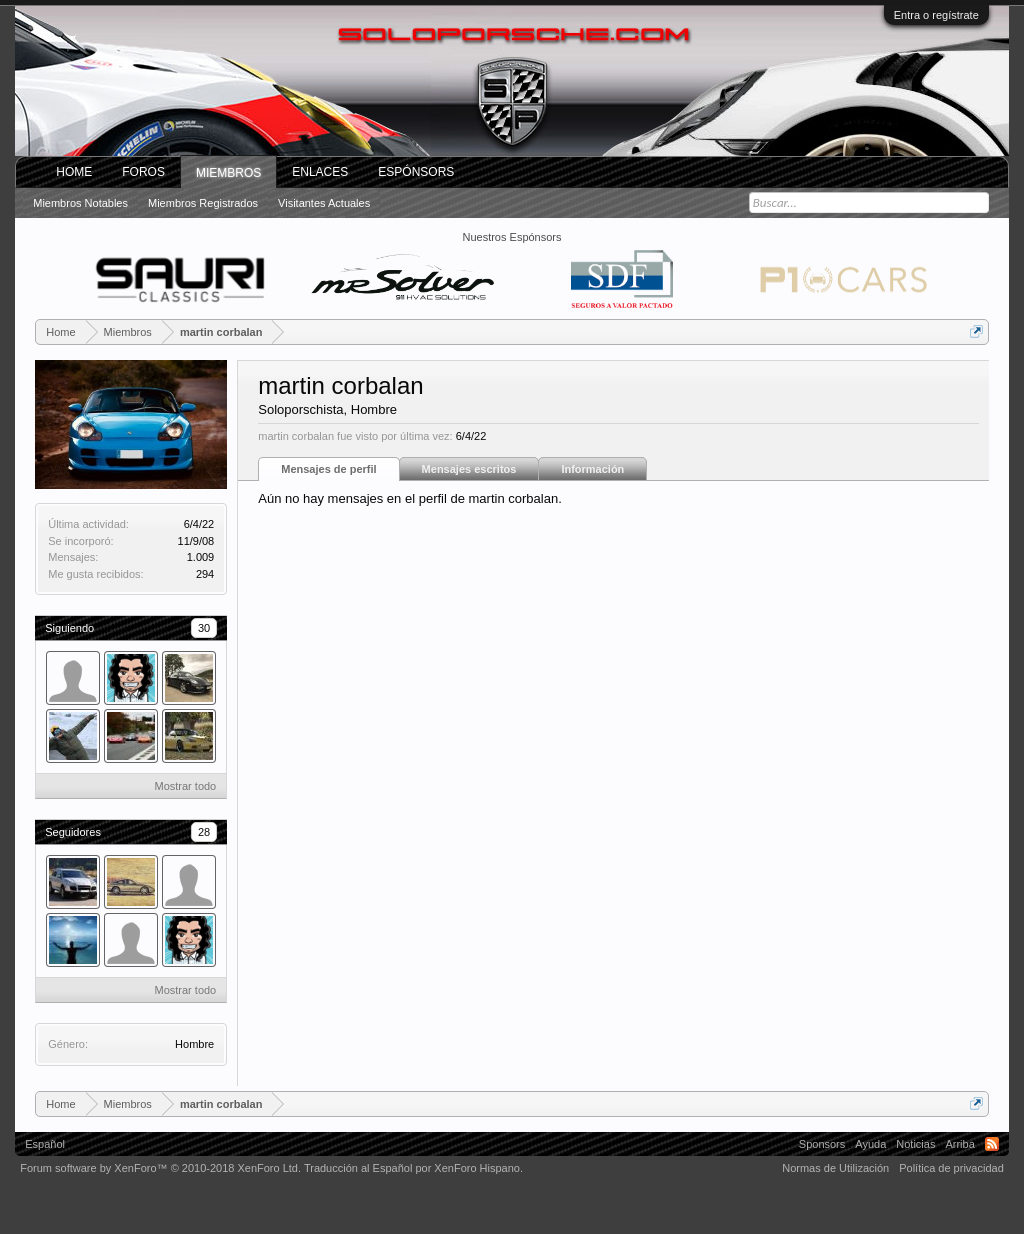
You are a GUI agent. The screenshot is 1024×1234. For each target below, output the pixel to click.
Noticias (915, 1144)
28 (204, 832)
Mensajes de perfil (328, 469)
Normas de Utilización (835, 1168)
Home (74, 172)
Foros (143, 172)
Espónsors (416, 172)
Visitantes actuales (324, 203)
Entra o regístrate (936, 15)
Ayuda (870, 1144)
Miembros (228, 173)
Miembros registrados (203, 203)
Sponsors (822, 1144)
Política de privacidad (951, 1168)
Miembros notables (80, 203)
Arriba (959, 1144)
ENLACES (320, 172)
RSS (992, 1144)
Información (592, 469)
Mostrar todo (185, 786)
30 (204, 628)
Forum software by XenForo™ (160, 1168)
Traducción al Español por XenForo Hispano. (413, 1168)
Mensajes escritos (469, 469)
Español (45, 1144)
